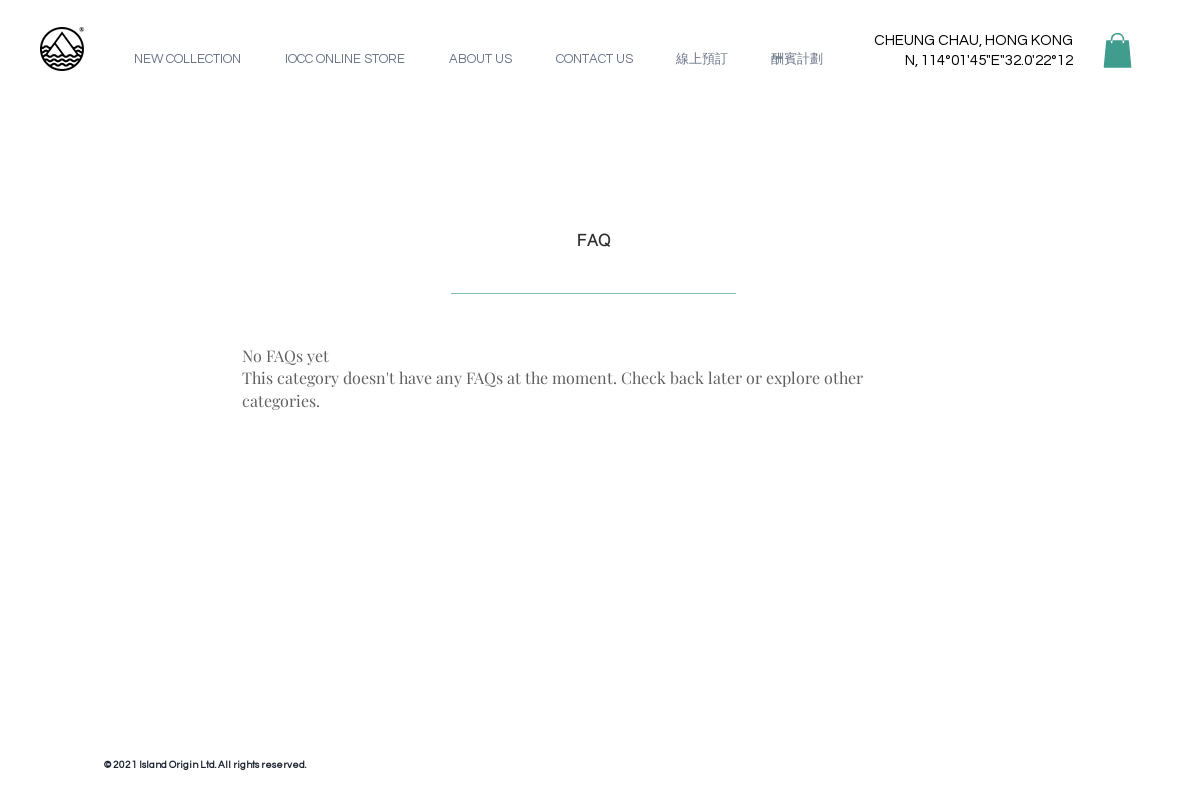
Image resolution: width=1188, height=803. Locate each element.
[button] (1117, 50)
